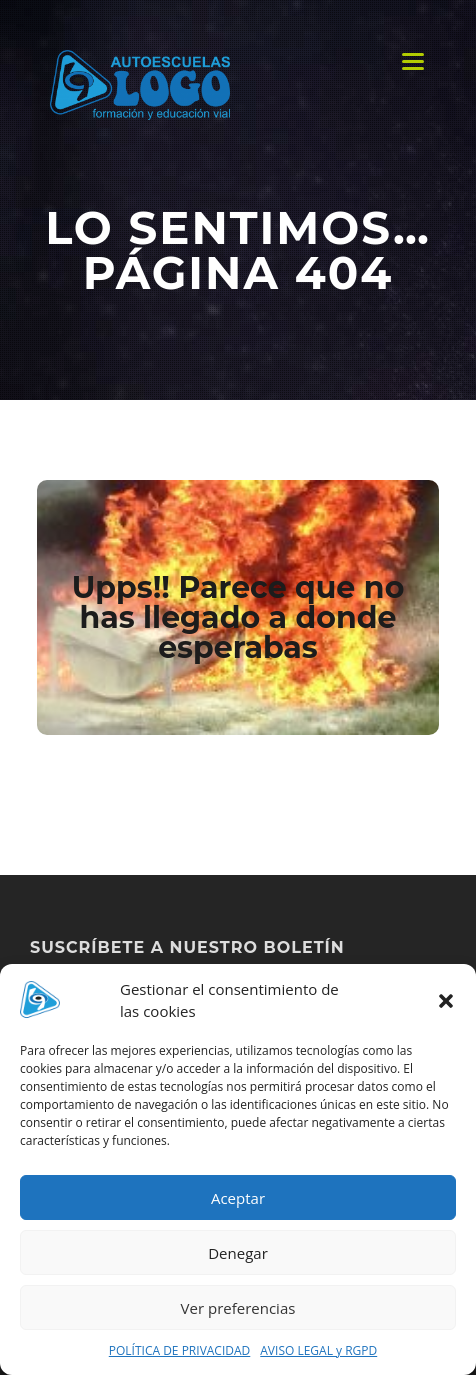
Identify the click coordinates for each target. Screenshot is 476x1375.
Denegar (238, 1253)
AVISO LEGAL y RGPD (318, 1350)
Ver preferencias (238, 1308)
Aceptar (238, 1198)
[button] (446, 1001)
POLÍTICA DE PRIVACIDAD (180, 1350)
